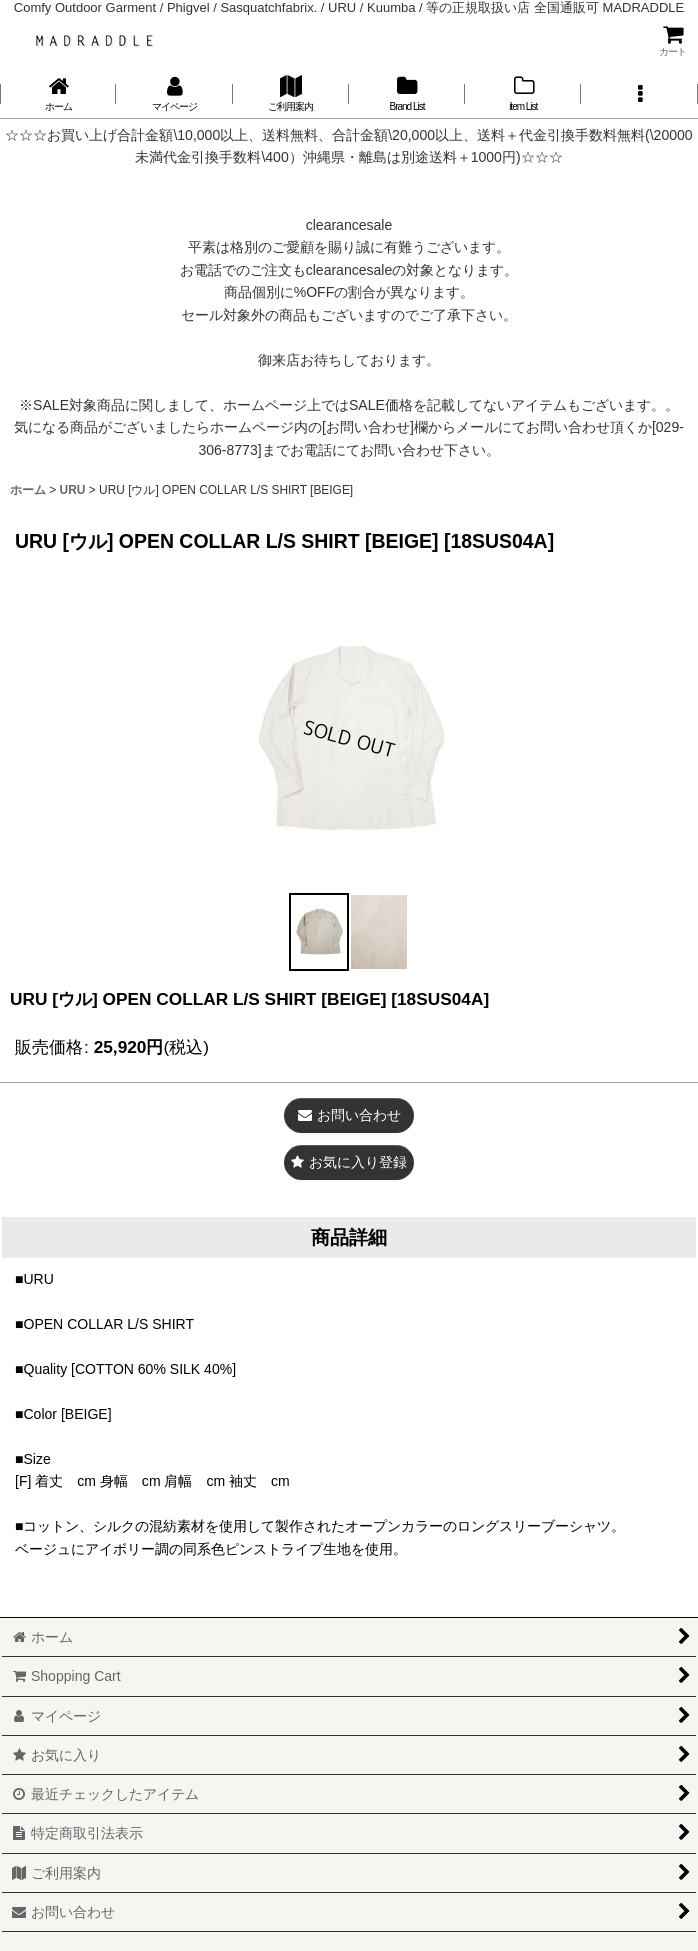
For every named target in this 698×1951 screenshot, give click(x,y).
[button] (639, 94)
